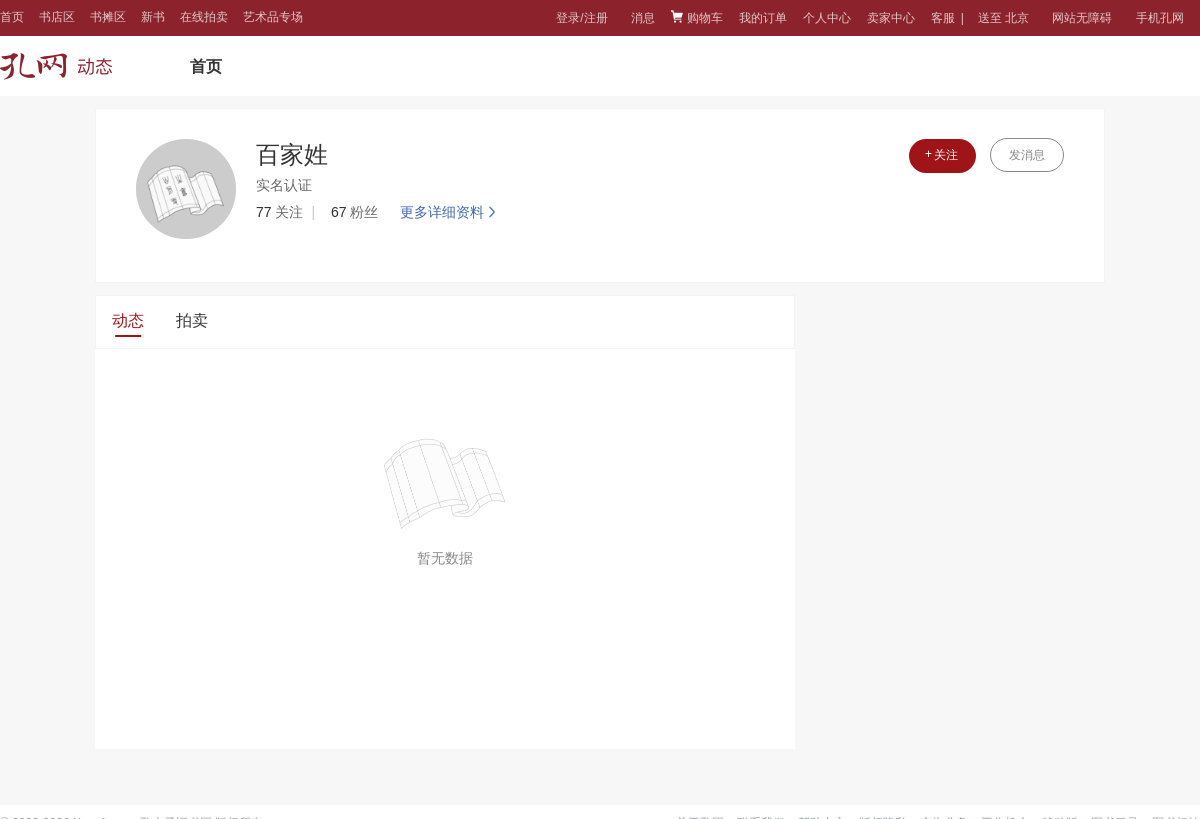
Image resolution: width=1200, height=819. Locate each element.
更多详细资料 (450, 212)
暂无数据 (445, 558)
